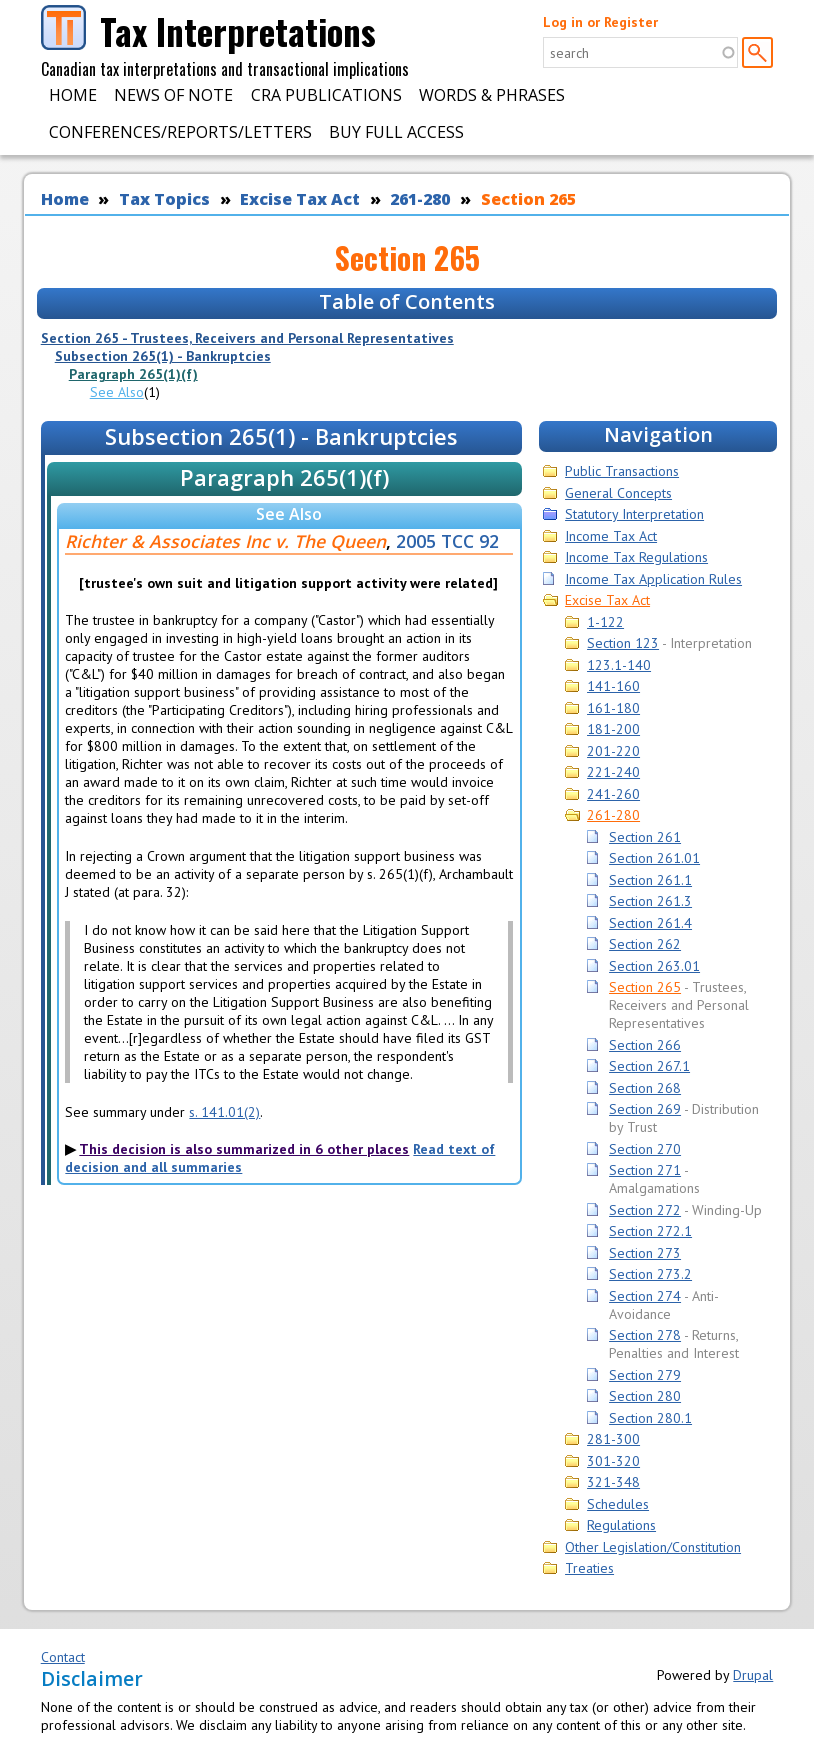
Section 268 (645, 1088)
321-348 (613, 1482)
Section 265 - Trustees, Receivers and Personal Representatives (247, 338)
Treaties (589, 1568)
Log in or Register (600, 22)
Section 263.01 (654, 966)
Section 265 (528, 199)
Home (73, 95)
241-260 (613, 794)
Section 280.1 (650, 1418)
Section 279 (645, 1375)
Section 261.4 (650, 923)
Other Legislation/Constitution (653, 1547)
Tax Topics (164, 199)
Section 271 (645, 1170)
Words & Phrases (492, 95)
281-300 (613, 1439)
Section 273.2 (650, 1274)
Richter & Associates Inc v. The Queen (225, 541)
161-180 (613, 708)
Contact (63, 1657)
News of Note (173, 95)
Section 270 (645, 1149)
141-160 (613, 686)
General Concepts (618, 493)
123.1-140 (619, 665)
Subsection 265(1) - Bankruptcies (163, 356)
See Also (117, 392)
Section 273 (645, 1253)
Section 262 (645, 944)
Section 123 (623, 643)
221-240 (613, 772)
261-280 (420, 199)
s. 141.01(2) (224, 1112)
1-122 (605, 622)
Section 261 (645, 837)
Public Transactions (622, 471)
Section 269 (645, 1109)
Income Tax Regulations (636, 557)
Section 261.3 (650, 901)
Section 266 (645, 1045)
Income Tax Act (611, 536)
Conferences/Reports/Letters (180, 132)
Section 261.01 (654, 858)
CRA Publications (326, 95)
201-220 (613, 751)
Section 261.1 (650, 880)
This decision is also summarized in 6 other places (244, 1149)
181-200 (613, 729)
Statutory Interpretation (634, 514)
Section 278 (645, 1335)
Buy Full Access (396, 132)
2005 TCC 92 (447, 541)
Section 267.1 (649, 1066)
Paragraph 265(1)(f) (133, 374)
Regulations (621, 1525)
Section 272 (645, 1210)
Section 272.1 (650, 1231)
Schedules (618, 1504)
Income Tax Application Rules (653, 579)
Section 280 (645, 1396)
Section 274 (645, 1296)
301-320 (613, 1461)
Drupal (753, 1675)
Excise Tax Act (300, 199)
